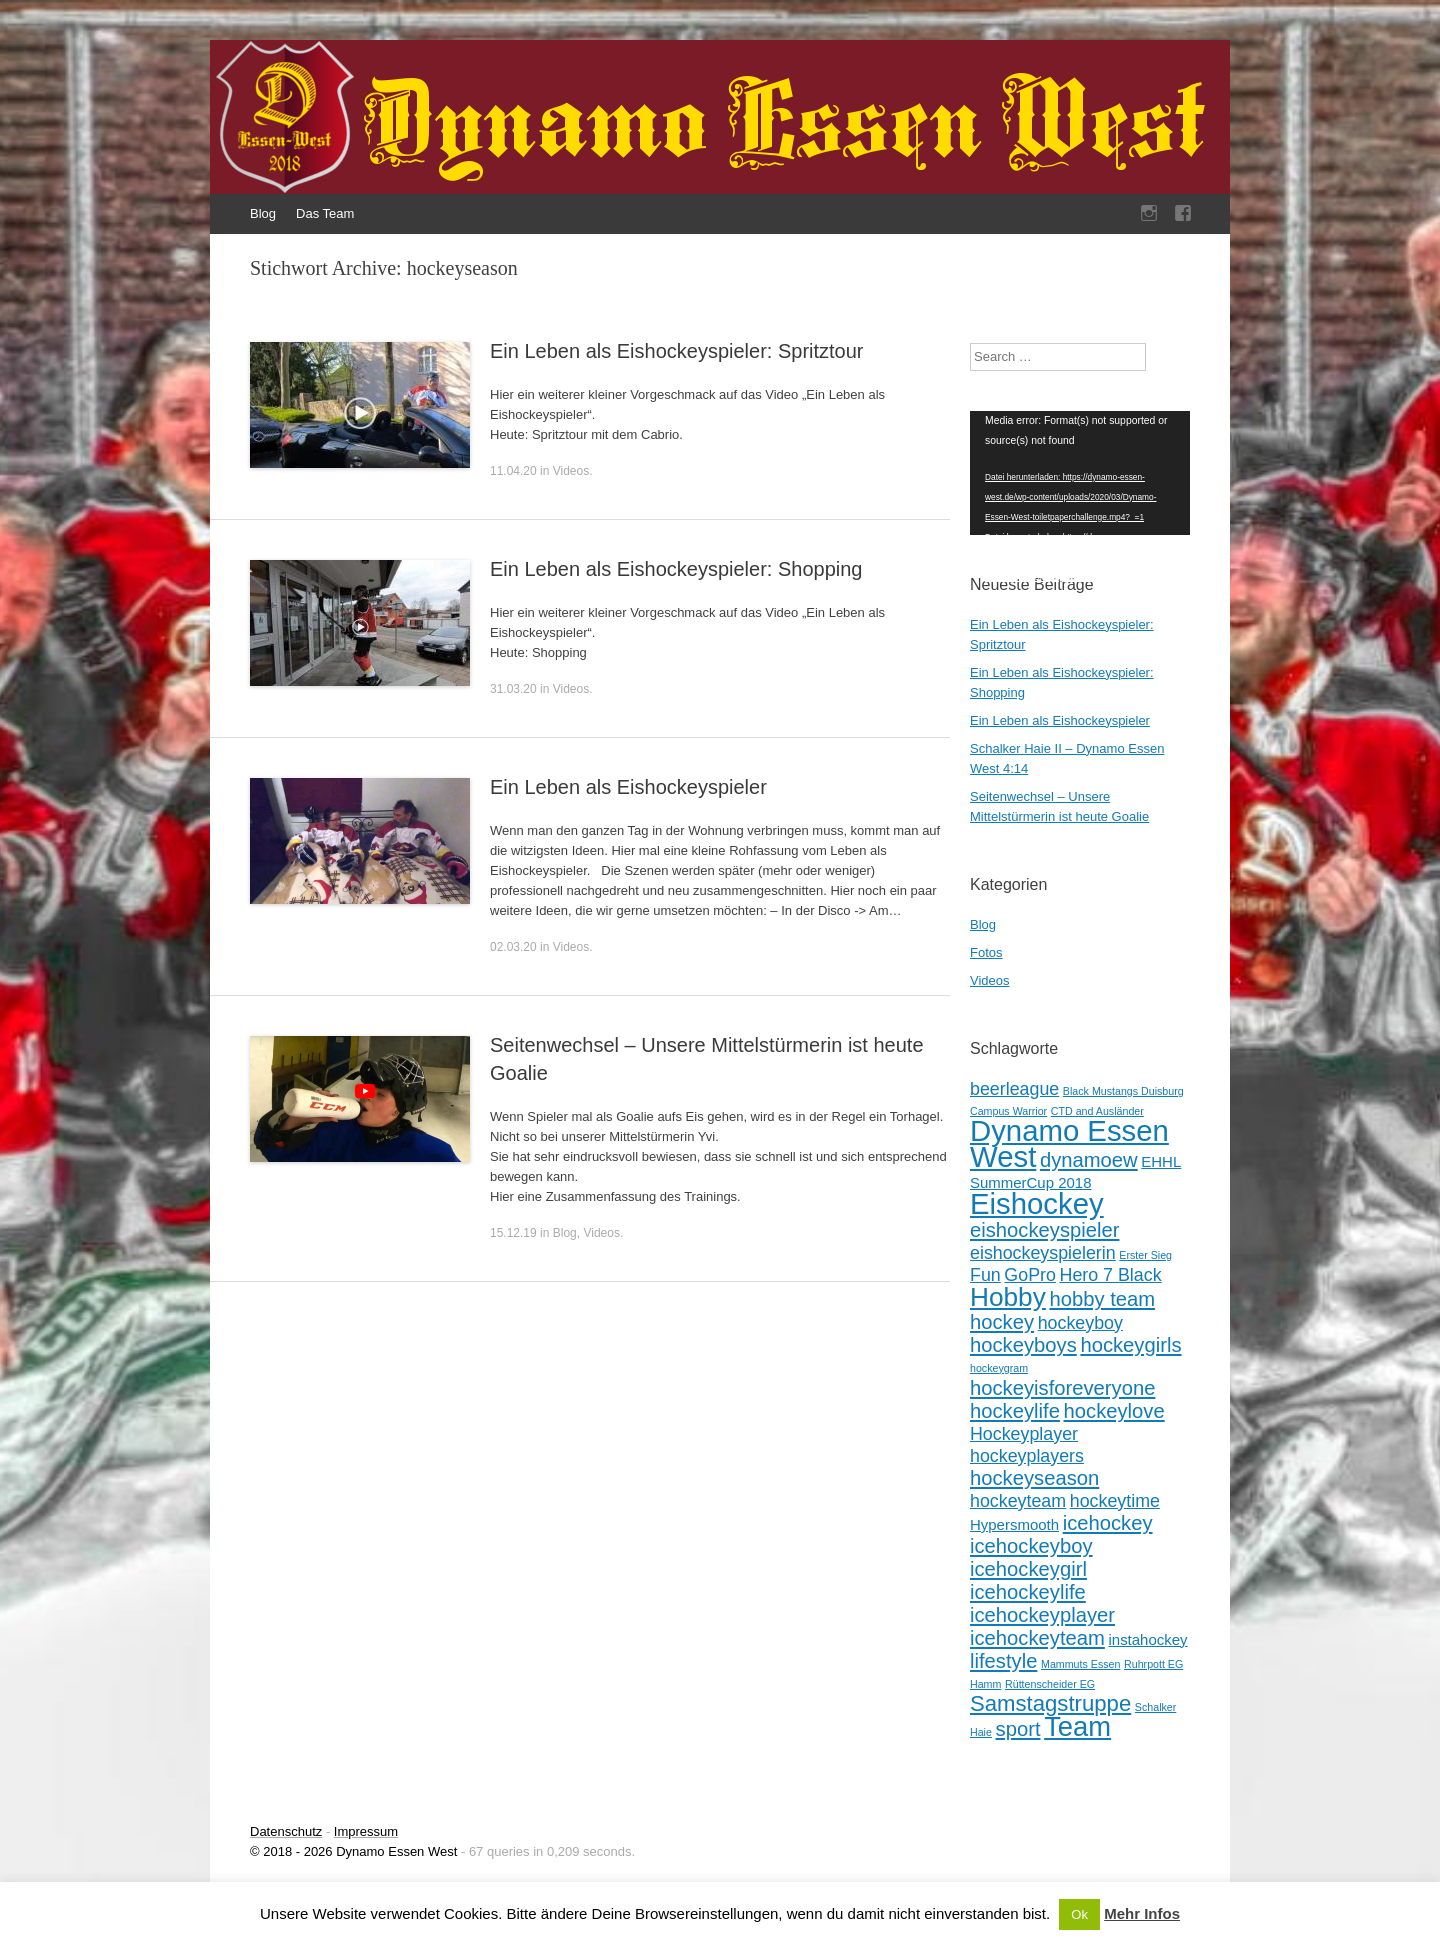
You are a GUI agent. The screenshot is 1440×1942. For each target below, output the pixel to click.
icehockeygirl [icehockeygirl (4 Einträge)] (1028, 1569)
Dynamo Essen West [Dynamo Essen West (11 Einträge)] (1069, 1143)
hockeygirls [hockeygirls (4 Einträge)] (1130, 1345)
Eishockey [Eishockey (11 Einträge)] (1037, 1203)
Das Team (325, 213)
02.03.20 (513, 947)
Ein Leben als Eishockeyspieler (628, 787)
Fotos (986, 952)
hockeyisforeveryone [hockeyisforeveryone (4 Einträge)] (1062, 1388)
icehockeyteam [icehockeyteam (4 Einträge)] (1037, 1638)
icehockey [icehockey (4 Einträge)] (1108, 1523)
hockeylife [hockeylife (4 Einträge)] (1015, 1411)
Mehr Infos (1142, 1913)
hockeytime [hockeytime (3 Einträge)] (1115, 1501)
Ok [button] (1079, 1914)
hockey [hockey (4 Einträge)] (1002, 1322)
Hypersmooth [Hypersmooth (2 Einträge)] (1014, 1524)
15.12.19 (513, 1233)
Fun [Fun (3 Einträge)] (985, 1275)
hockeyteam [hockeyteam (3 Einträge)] (1018, 1501)
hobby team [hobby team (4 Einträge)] (1102, 1299)
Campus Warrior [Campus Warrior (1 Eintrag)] (1008, 1111)
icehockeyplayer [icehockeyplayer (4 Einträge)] (1042, 1615)
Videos (571, 471)
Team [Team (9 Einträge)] (1077, 1726)
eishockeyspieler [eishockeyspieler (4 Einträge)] (1044, 1230)
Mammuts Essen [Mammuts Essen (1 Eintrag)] (1080, 1664)
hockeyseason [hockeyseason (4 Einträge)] (1034, 1478)
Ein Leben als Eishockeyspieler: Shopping (676, 569)
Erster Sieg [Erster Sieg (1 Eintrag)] (1145, 1255)
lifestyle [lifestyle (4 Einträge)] (1003, 1661)
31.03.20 (513, 689)
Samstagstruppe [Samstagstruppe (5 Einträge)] (1050, 1703)
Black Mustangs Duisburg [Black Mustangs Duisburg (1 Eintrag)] (1123, 1091)
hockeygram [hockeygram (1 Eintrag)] (999, 1368)
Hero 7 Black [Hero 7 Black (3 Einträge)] (1111, 1275)
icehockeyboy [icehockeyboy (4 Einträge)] (1031, 1546)
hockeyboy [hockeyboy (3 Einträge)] (1080, 1323)
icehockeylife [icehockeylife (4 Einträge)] (1028, 1592)
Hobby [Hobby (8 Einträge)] (1008, 1297)
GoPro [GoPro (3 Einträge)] (1030, 1275)
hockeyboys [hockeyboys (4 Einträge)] (1023, 1345)
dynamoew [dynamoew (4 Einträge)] (1089, 1160)
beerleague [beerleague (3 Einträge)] (1014, 1089)
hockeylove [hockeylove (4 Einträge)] (1114, 1411)
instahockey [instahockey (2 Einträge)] (1147, 1639)
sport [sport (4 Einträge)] (1018, 1729)
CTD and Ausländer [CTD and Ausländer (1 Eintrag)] (1097, 1111)
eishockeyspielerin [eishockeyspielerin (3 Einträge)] (1043, 1253)
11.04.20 (513, 471)
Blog (263, 213)
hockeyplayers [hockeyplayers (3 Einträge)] (1027, 1456)
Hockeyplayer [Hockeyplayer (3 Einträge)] (1024, 1434)
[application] (1080, 473)
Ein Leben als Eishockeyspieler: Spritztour (677, 351)
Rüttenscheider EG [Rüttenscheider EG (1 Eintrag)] (1050, 1684)
